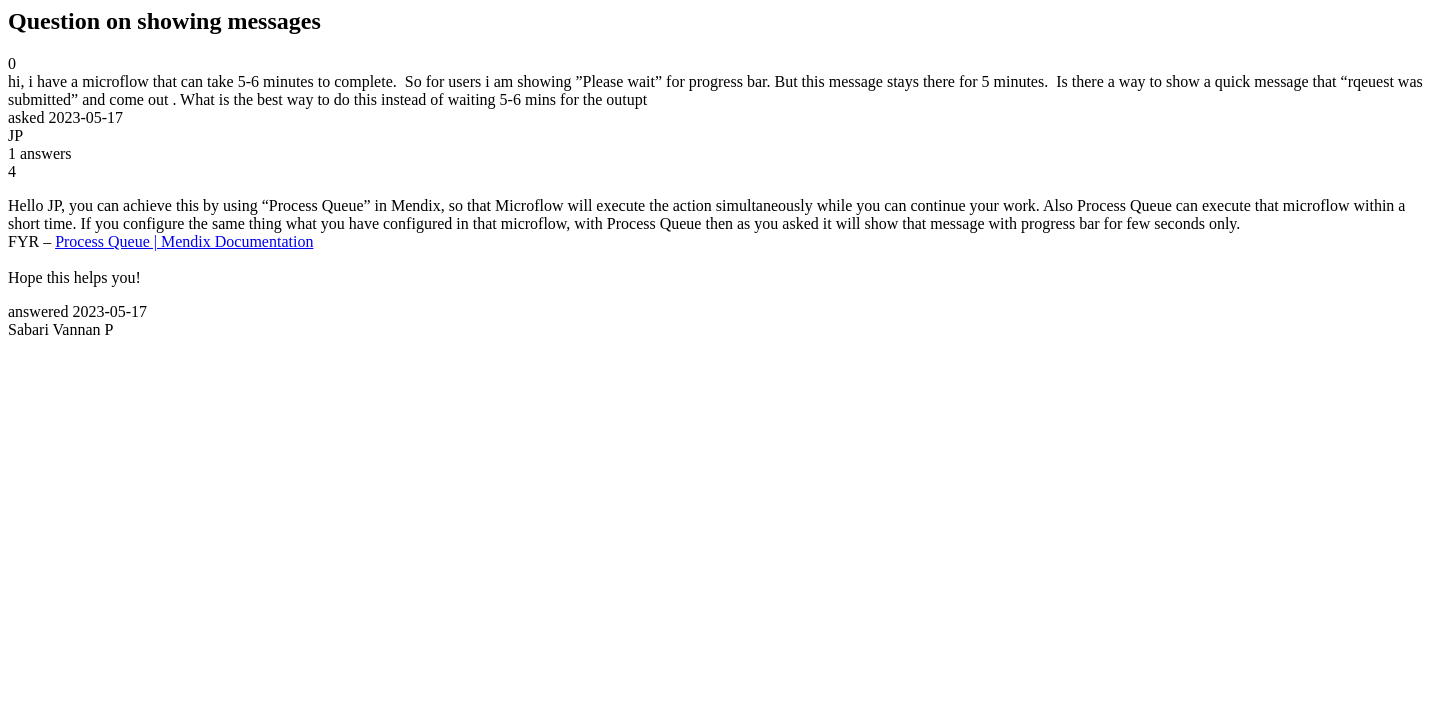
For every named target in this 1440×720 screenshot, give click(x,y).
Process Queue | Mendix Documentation (184, 241)
